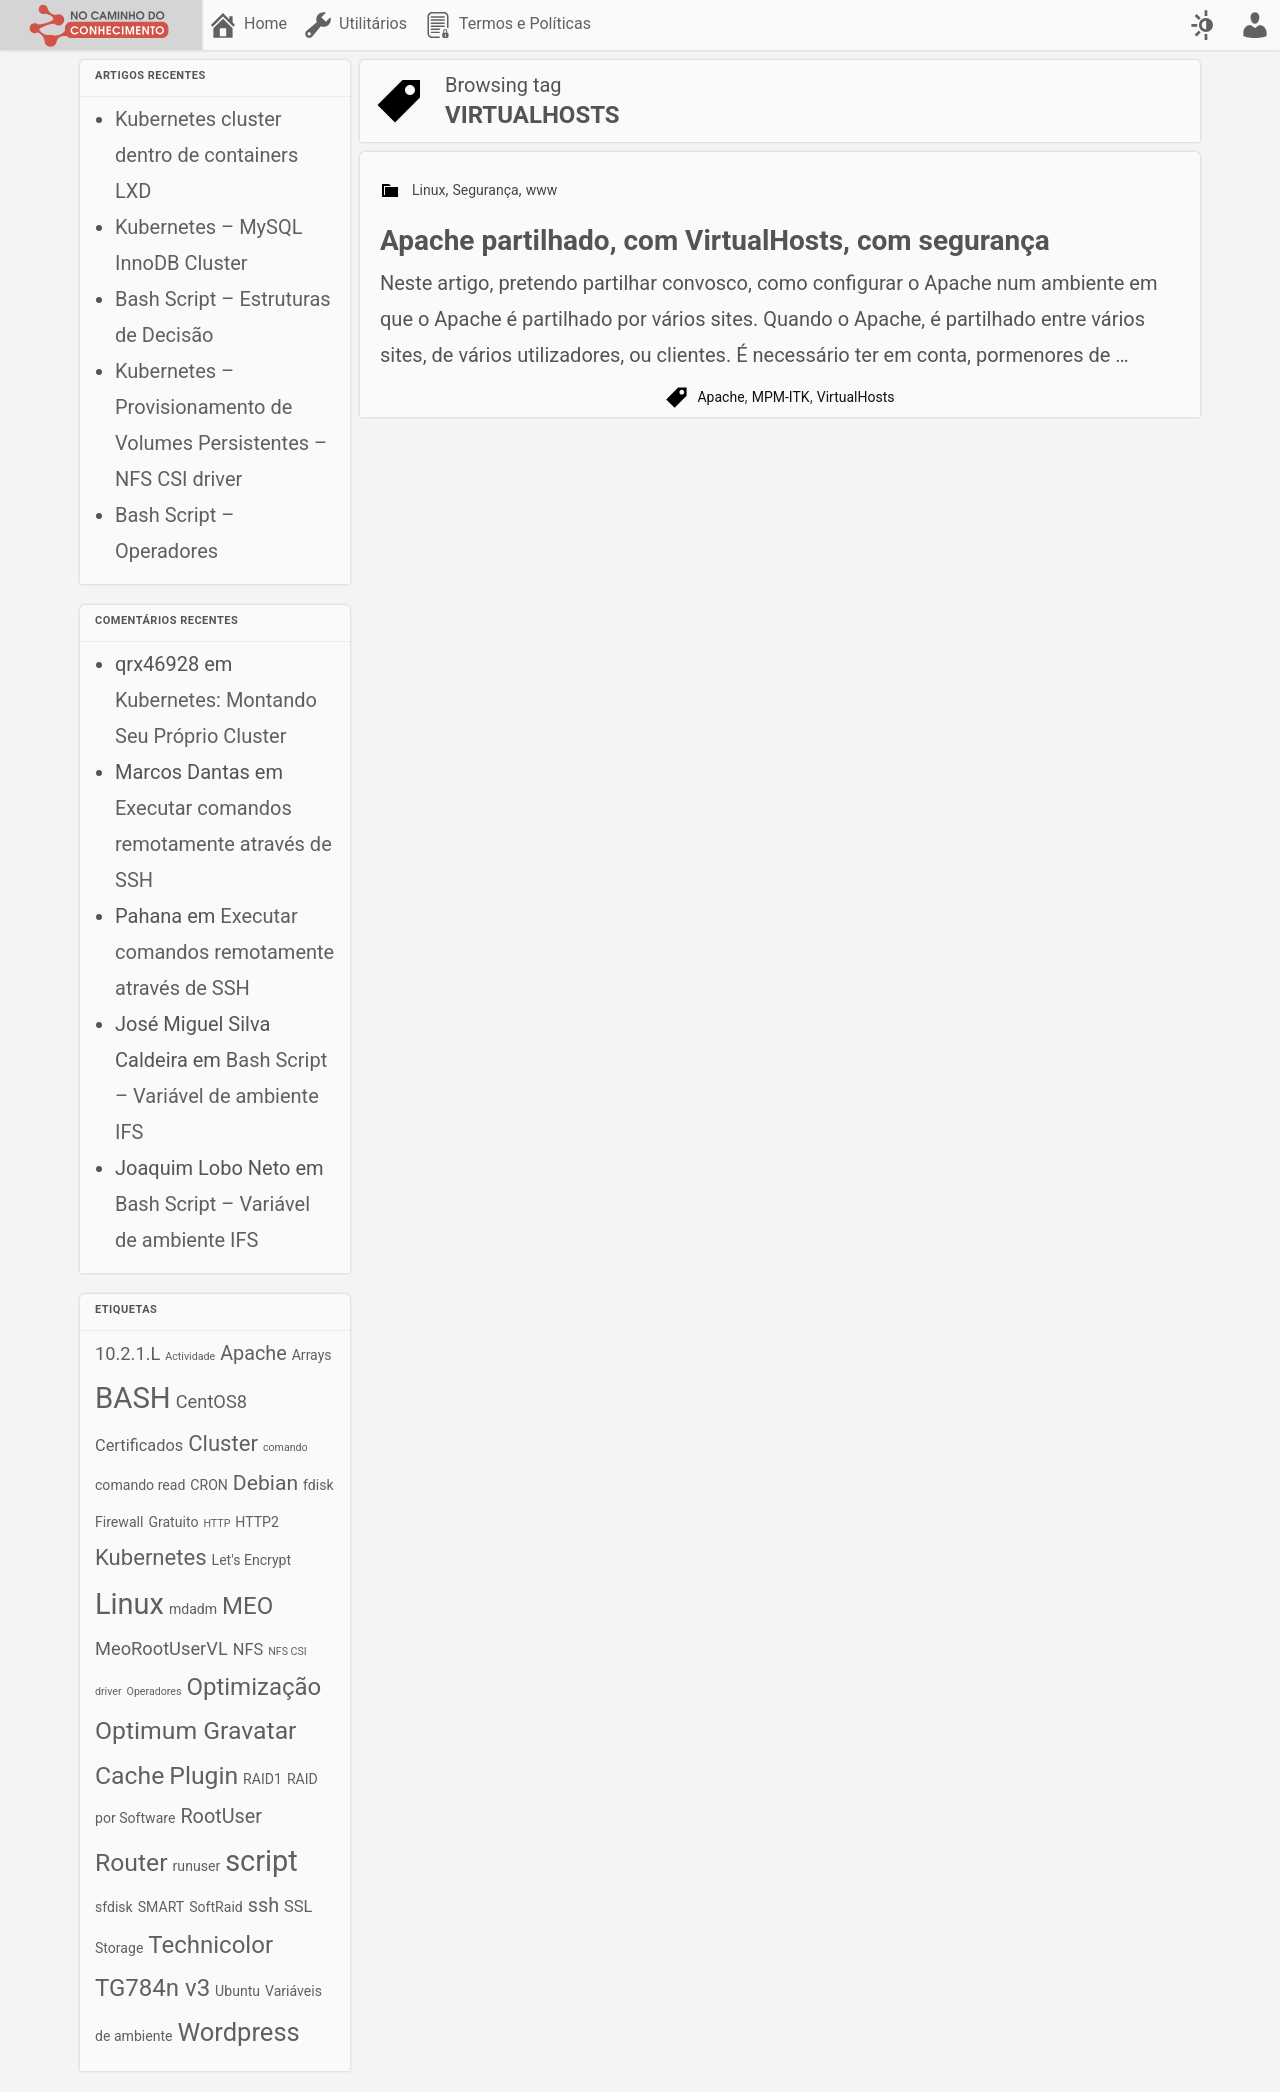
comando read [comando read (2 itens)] (140, 1485)
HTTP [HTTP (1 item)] (216, 1523)
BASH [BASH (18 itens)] (133, 1398)
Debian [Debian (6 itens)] (265, 1482)
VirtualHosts (856, 397)
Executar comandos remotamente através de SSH (223, 844)
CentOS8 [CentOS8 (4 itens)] (211, 1401)
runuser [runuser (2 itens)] (197, 1866)
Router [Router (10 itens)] (131, 1862)
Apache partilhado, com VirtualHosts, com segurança (715, 240)
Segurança (486, 190)
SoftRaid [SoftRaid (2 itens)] (216, 1907)
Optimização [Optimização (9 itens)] (253, 1687)
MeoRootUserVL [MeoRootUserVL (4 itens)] (161, 1648)
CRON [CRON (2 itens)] (209, 1485)
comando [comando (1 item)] (285, 1447)
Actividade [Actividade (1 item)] (190, 1356)
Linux (428, 190)
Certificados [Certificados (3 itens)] (139, 1445)
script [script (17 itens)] (261, 1861)
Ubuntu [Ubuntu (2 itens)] (237, 1991)
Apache (720, 397)
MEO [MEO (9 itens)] (247, 1606)
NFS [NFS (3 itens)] (248, 1649)
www (542, 190)
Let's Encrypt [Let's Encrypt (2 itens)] (252, 1560)
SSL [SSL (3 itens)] (298, 1906)
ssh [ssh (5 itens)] (263, 1905)
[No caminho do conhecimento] (101, 25)
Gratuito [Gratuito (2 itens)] (173, 1522)
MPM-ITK (781, 397)
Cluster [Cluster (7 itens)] (223, 1443)
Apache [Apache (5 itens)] (253, 1353)
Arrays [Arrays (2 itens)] (312, 1355)
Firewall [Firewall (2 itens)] (119, 1522)
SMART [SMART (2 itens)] (161, 1907)
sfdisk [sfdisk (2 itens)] (114, 1907)
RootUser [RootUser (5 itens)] (221, 1816)
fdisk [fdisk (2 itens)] (318, 1485)
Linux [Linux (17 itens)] (129, 1604)
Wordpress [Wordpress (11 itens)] (239, 2032)
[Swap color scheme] (1205, 25)
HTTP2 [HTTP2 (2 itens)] (257, 1522)
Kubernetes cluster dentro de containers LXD (206, 155)
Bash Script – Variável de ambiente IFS (221, 1096)
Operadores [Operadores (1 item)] (154, 1691)
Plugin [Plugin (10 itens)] (203, 1775)
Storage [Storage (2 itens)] (119, 1948)
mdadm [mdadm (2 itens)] (193, 1609)
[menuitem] (249, 25)
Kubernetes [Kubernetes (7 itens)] (151, 1557)
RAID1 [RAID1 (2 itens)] (262, 1779)
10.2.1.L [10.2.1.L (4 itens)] (127, 1353)
